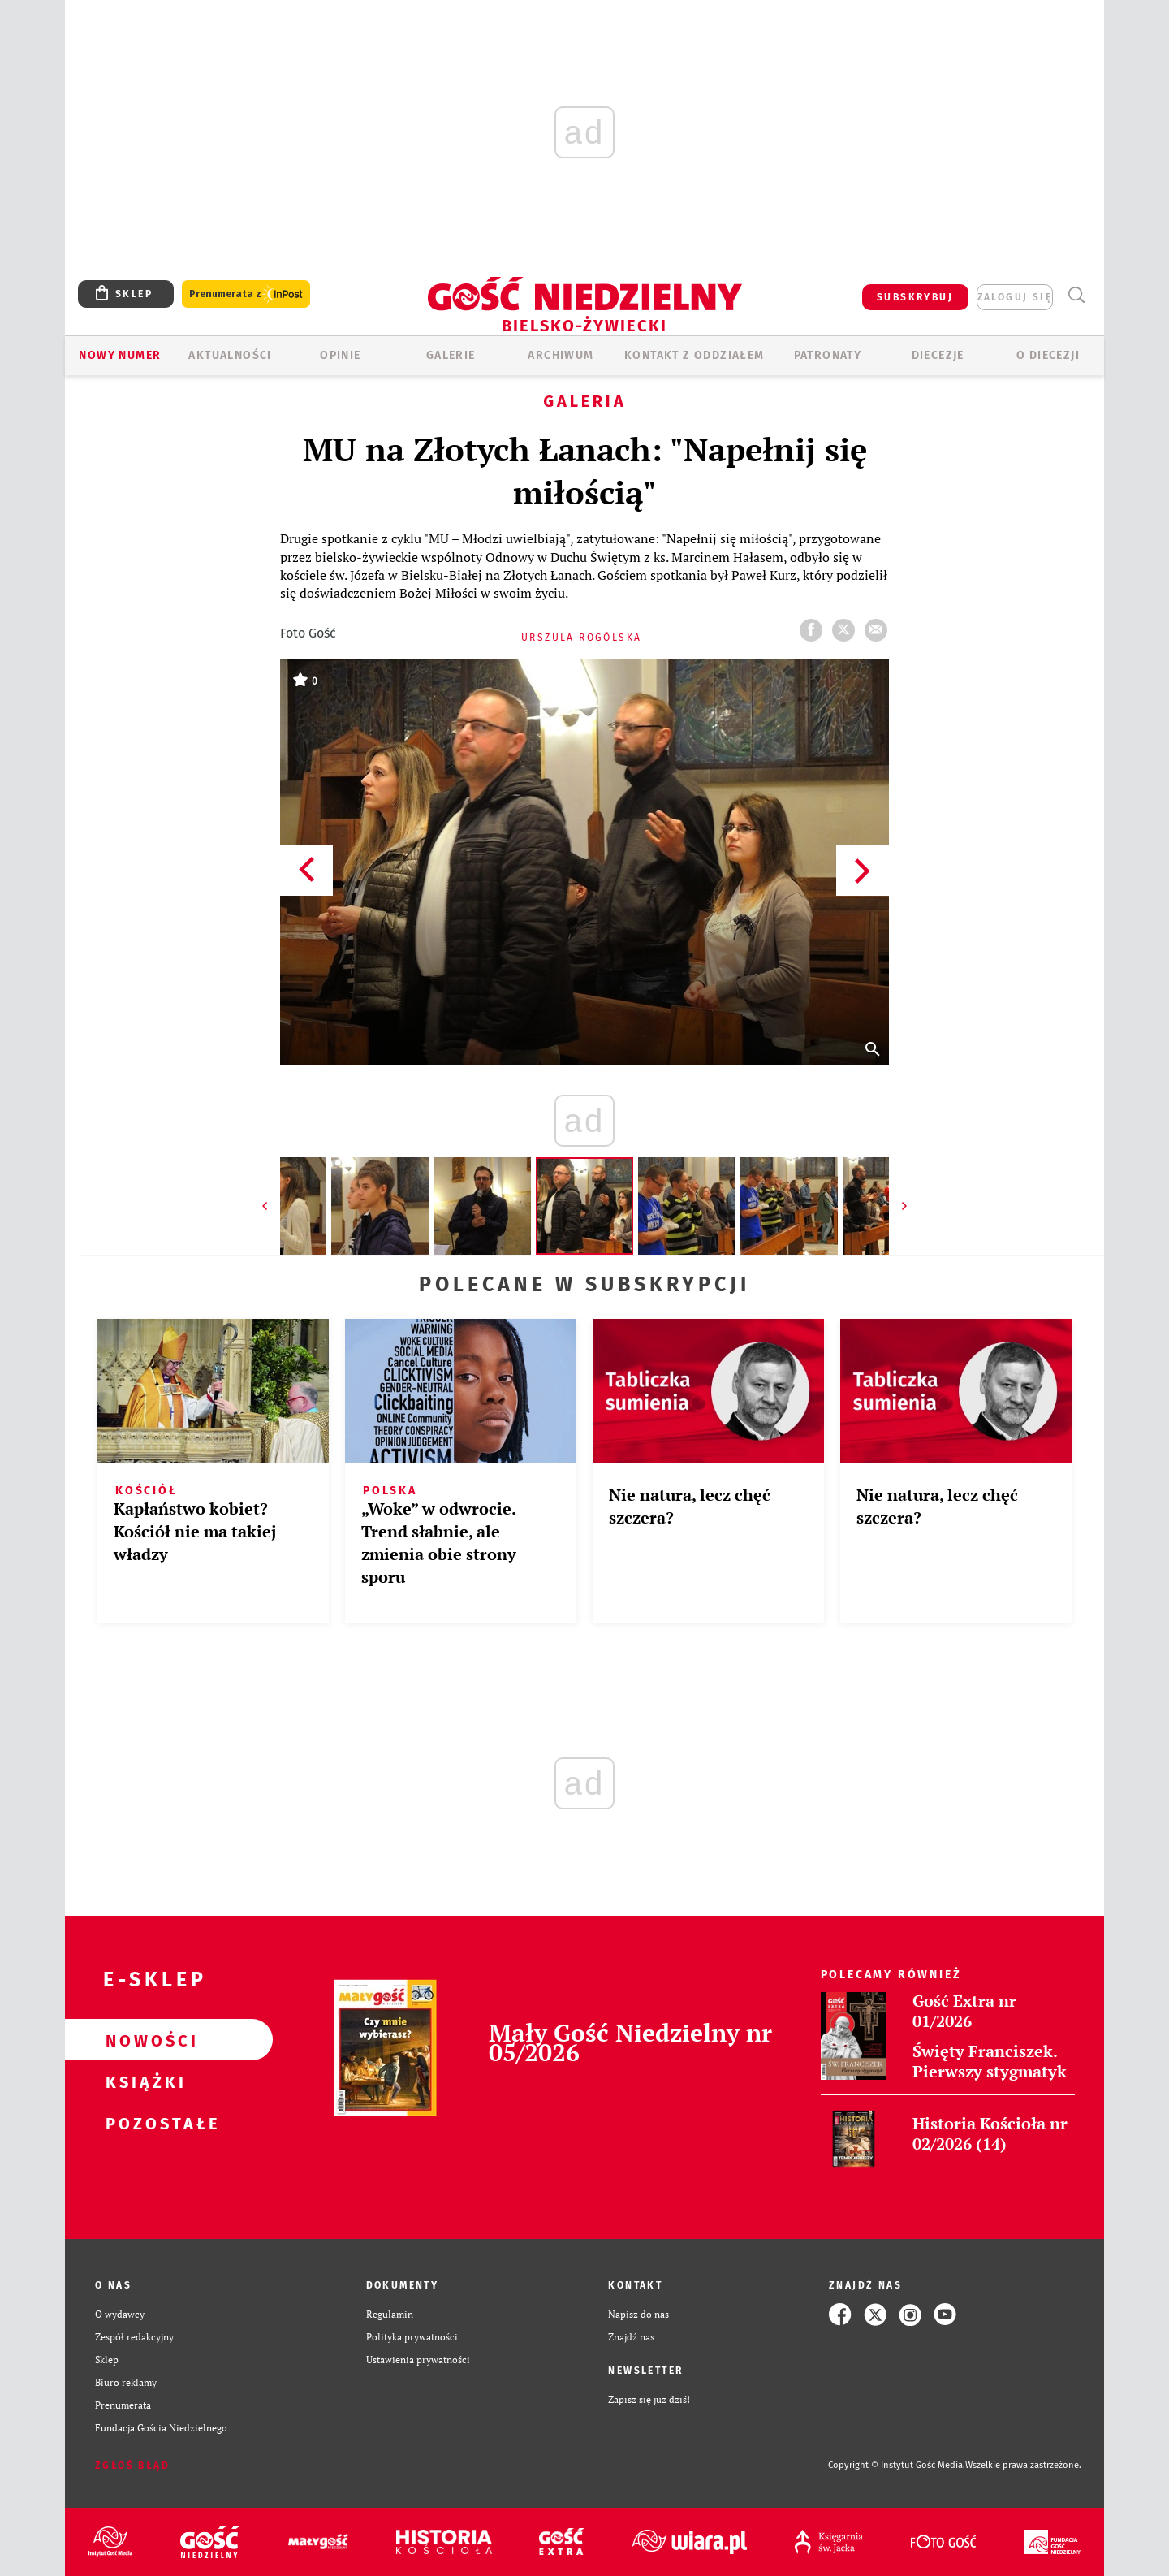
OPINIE (340, 355)
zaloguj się (1014, 297)
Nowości (143, 2040)
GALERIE (451, 355)
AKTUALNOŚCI (229, 355)
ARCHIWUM (560, 355)
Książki (143, 2081)
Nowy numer (120, 355)
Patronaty (828, 355)
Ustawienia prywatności (418, 2359)
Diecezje (938, 355)
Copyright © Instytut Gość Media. (896, 2465)
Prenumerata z (246, 294)
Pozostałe (143, 2123)
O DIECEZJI (1048, 355)
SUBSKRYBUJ (915, 297)
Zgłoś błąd (132, 2465)
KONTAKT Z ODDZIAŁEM (694, 355)
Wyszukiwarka (1076, 295)
